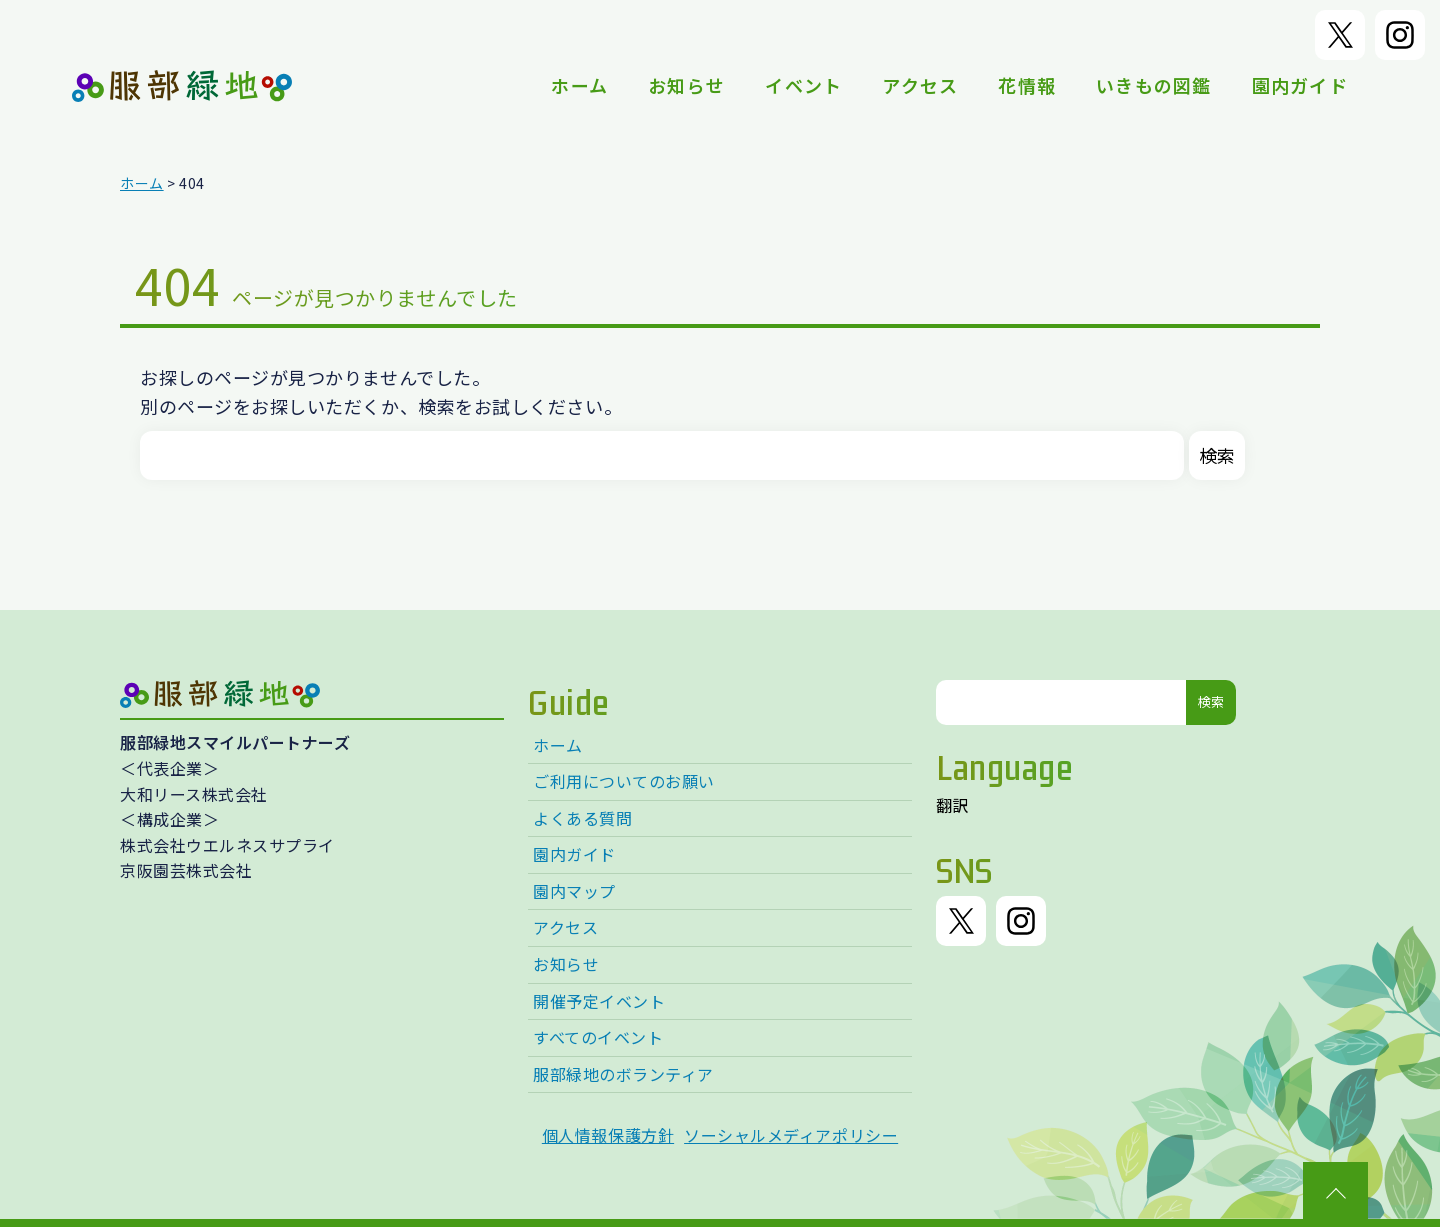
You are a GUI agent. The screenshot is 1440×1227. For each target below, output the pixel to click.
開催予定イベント (599, 1001)
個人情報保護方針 (608, 1135)
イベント (803, 85)
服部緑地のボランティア (623, 1074)
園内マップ (574, 891)
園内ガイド (1300, 85)
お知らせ (686, 85)
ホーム (579, 85)
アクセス (920, 85)
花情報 (1027, 85)
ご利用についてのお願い (624, 781)
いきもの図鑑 (1154, 85)
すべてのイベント (598, 1037)
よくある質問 (582, 818)
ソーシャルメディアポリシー (791, 1135)
